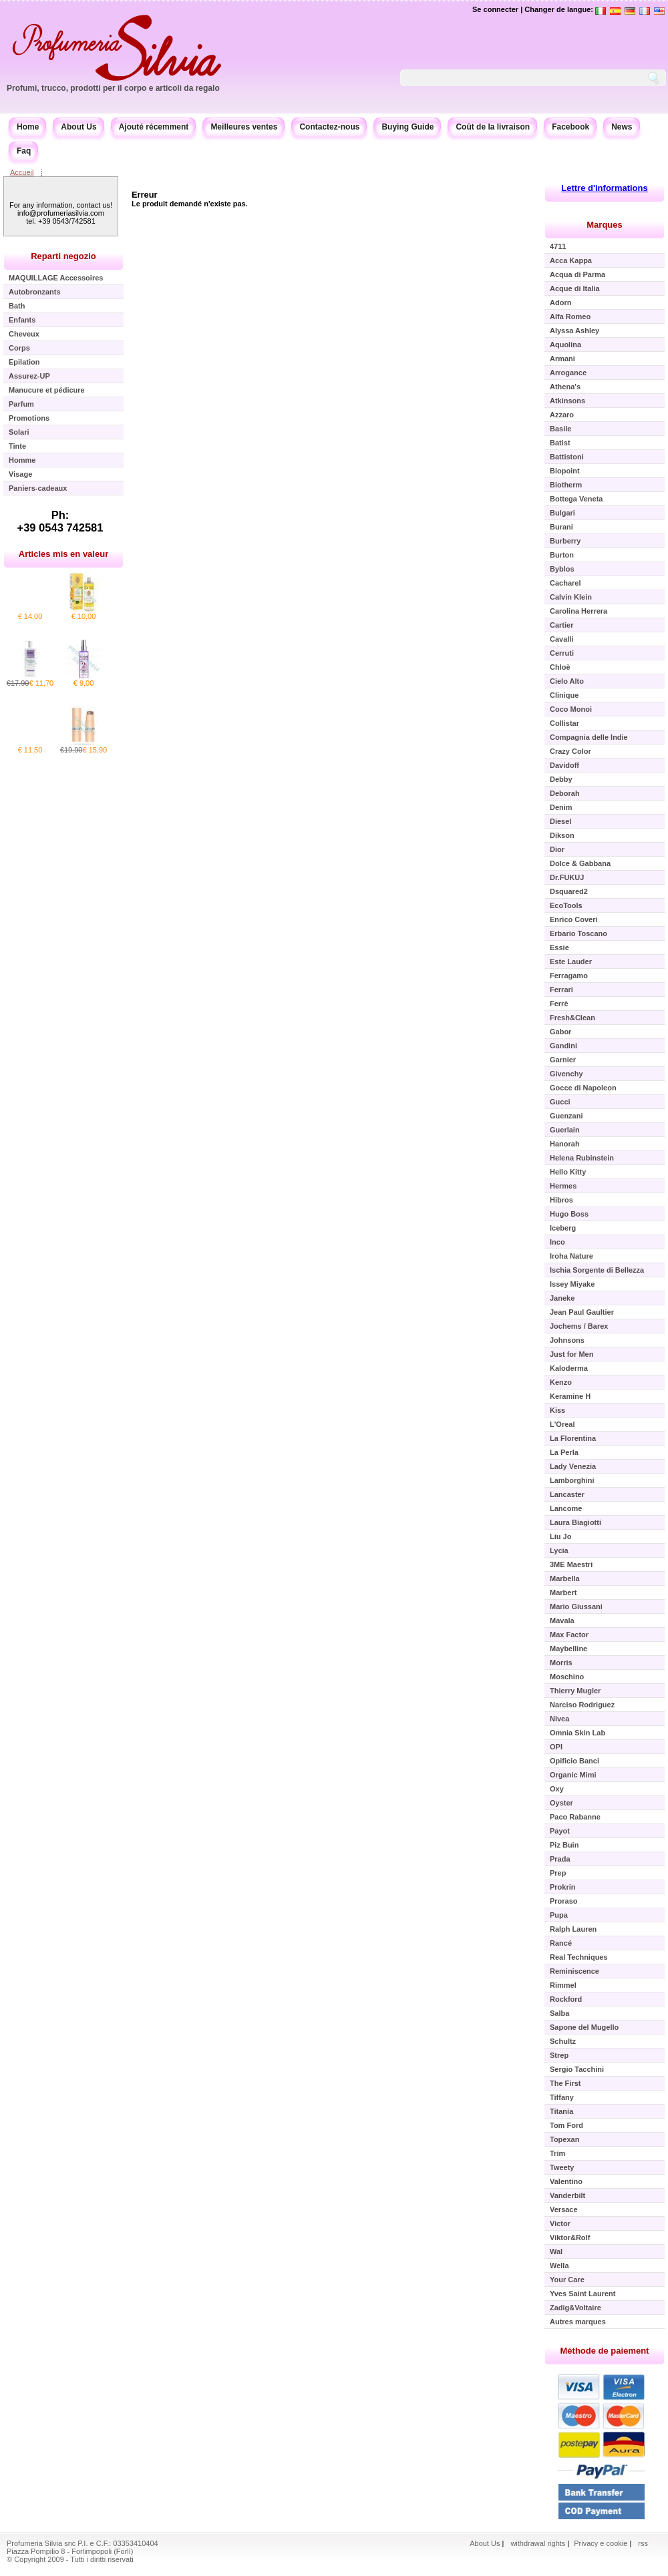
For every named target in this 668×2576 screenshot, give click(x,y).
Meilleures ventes (243, 127)
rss (643, 2543)
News (621, 127)
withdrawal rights (537, 2543)
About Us (78, 127)
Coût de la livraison (493, 127)
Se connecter (495, 9)
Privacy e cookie (601, 2543)
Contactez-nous (329, 127)
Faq (24, 151)
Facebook (570, 127)
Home (28, 127)
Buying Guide (407, 127)
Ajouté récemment (154, 127)
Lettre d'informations (604, 188)
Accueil (21, 172)
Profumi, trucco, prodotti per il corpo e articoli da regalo (113, 88)
